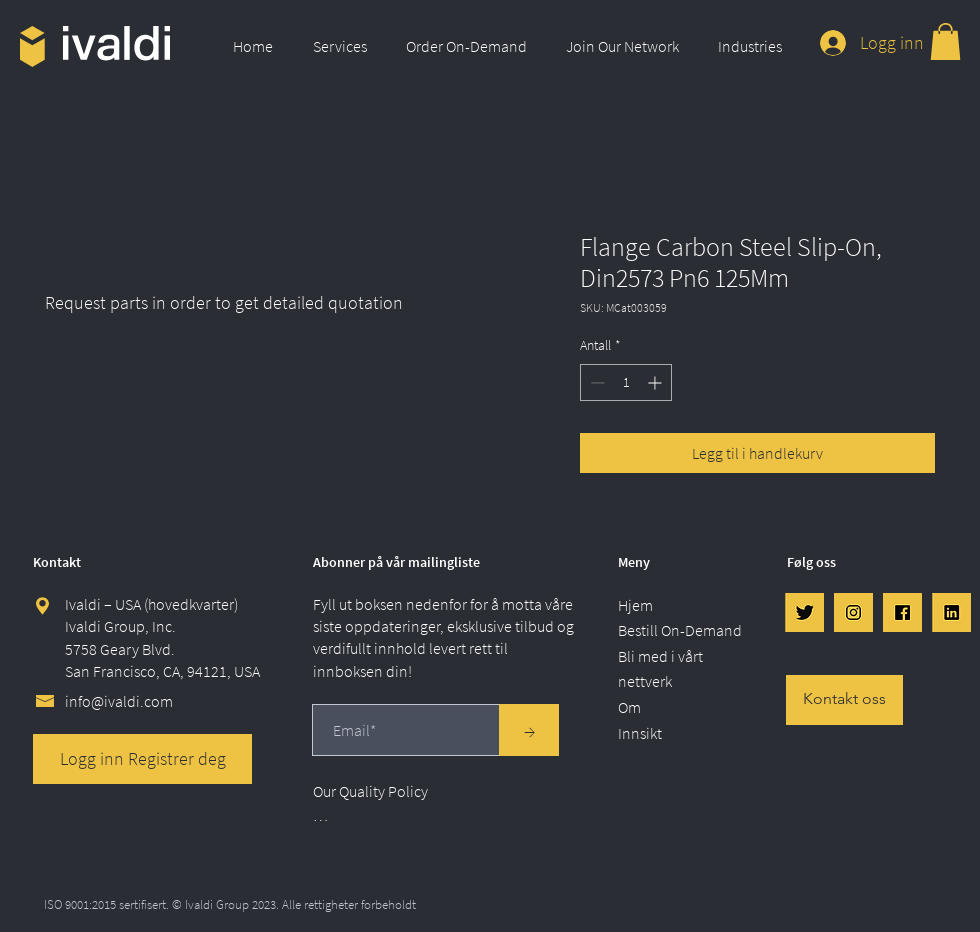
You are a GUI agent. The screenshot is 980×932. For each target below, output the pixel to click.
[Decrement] (595, 382)
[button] (344, 46)
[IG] (853, 612)
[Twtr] (804, 612)
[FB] (902, 612)
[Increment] (656, 382)
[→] (529, 730)
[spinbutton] (626, 382)
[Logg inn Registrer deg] (142, 759)
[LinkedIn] (951, 612)
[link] (945, 41)
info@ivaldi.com (119, 701)
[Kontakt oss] (844, 700)
